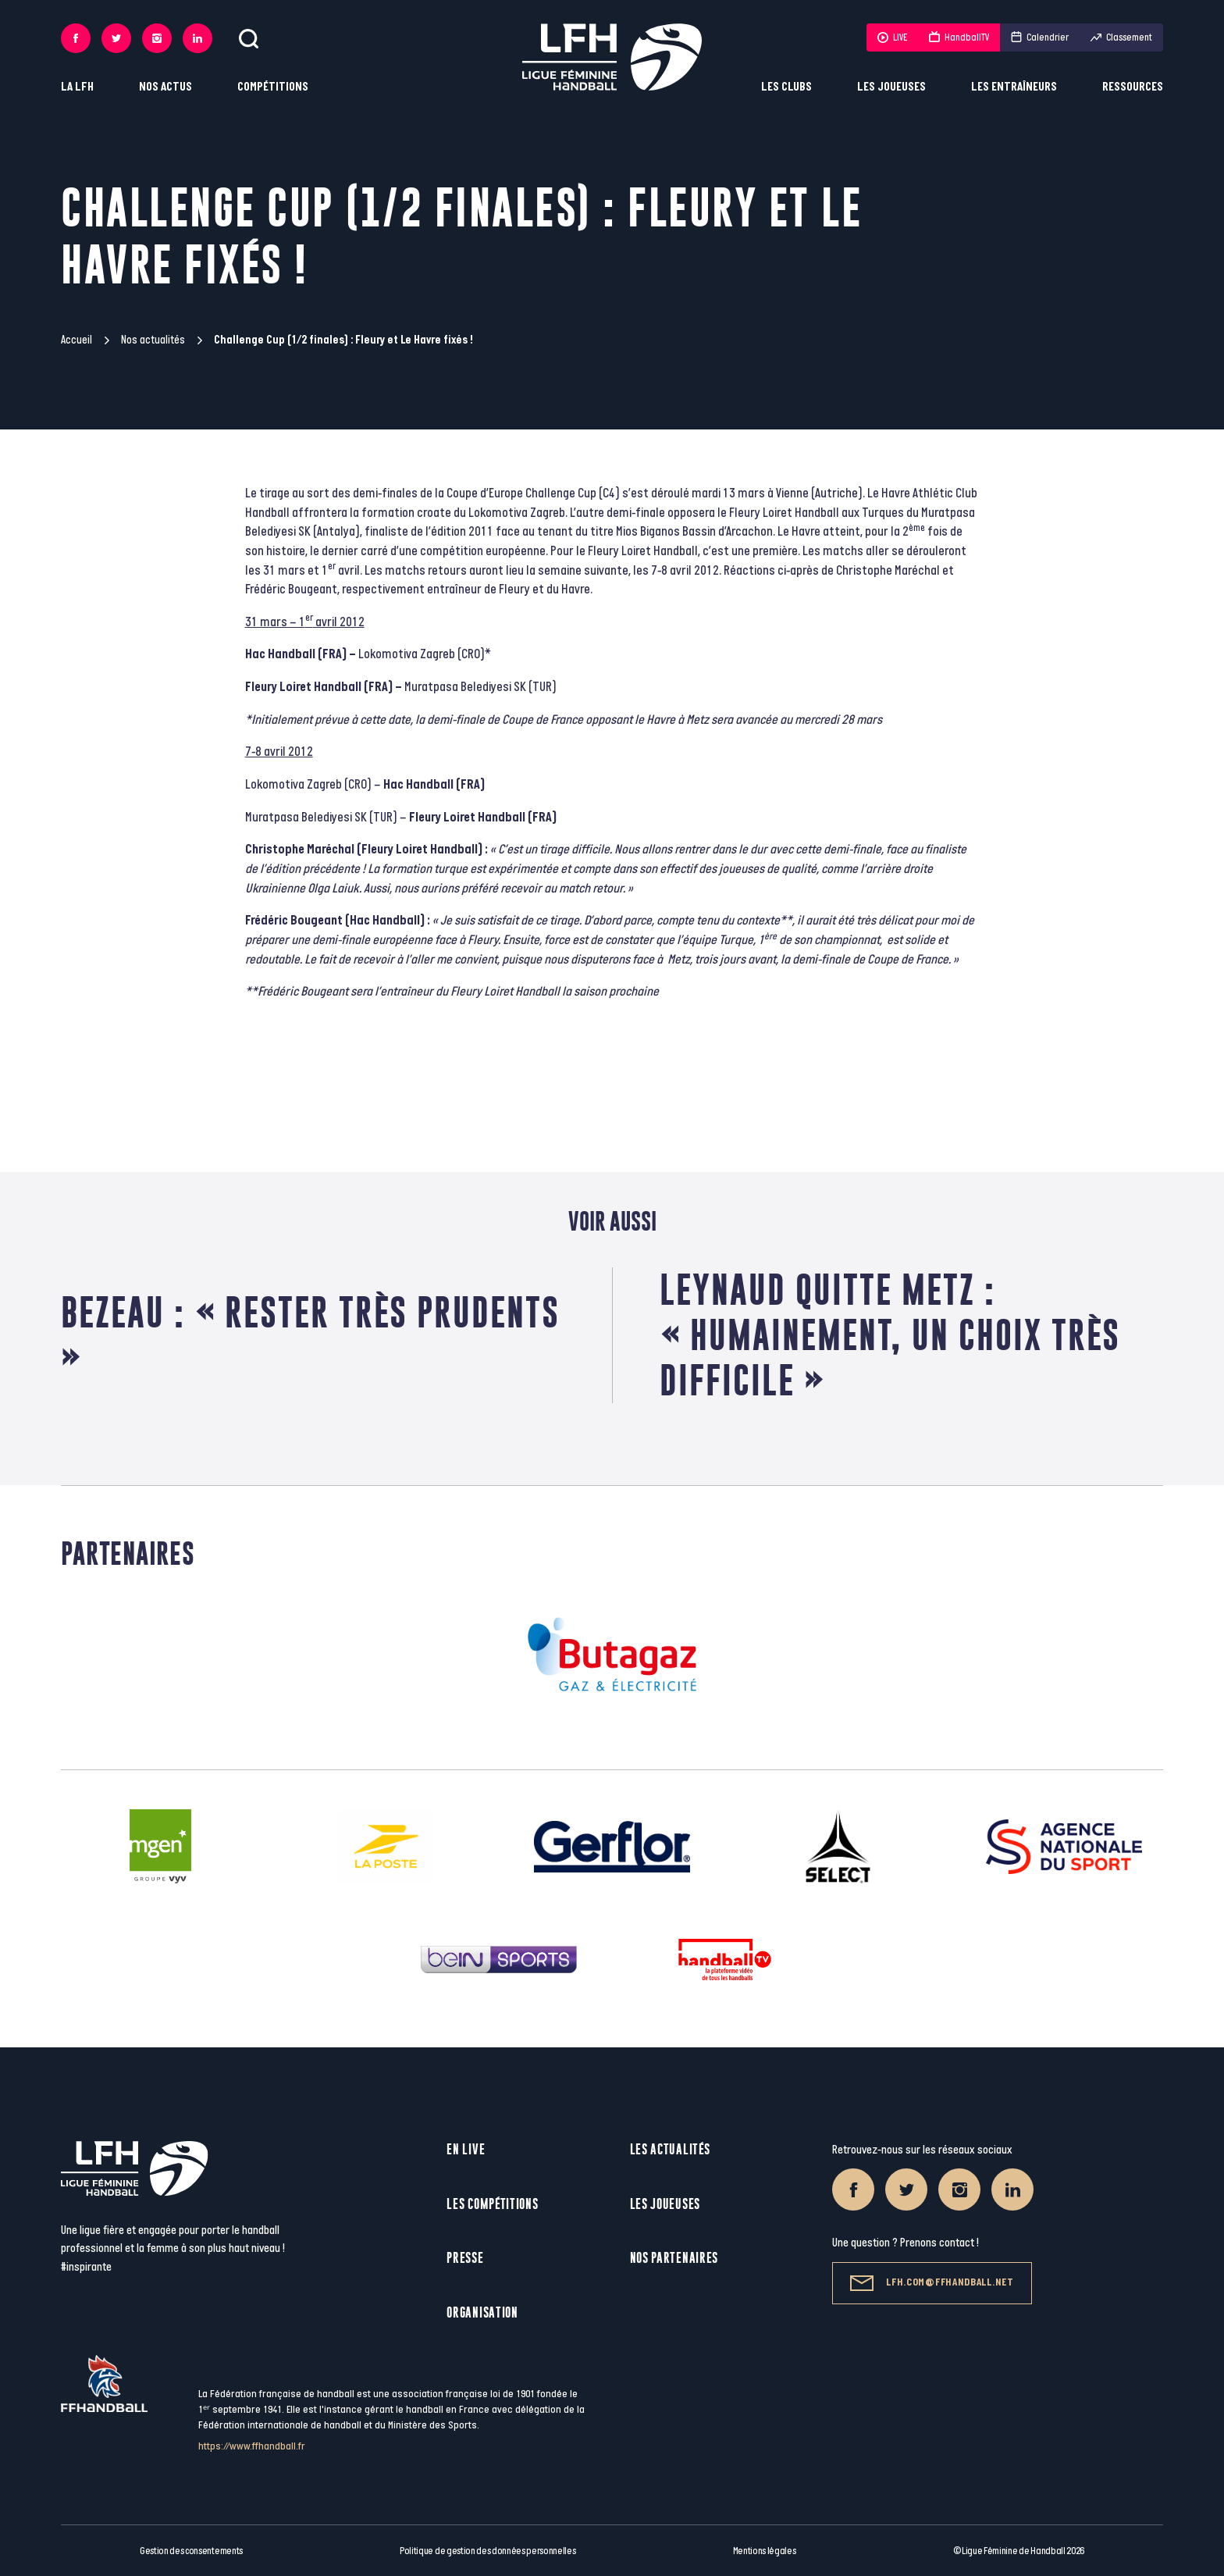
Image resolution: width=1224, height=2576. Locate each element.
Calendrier (1040, 37)
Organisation (482, 2312)
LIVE (892, 37)
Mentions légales (764, 2551)
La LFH (77, 87)
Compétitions (272, 87)
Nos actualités (153, 340)
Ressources (1132, 87)
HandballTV (959, 37)
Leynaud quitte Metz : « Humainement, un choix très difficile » (890, 1335)
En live (466, 2149)
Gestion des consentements (191, 2551)
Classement (1121, 37)
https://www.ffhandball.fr (251, 2446)
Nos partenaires (674, 2257)
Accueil (76, 340)
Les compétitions (492, 2204)
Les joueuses (891, 87)
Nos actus (165, 87)
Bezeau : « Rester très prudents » (310, 1335)
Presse (465, 2257)
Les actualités (670, 2149)
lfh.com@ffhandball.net (931, 2283)
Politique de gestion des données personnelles (487, 2551)
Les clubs (786, 87)
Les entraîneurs (1014, 87)
